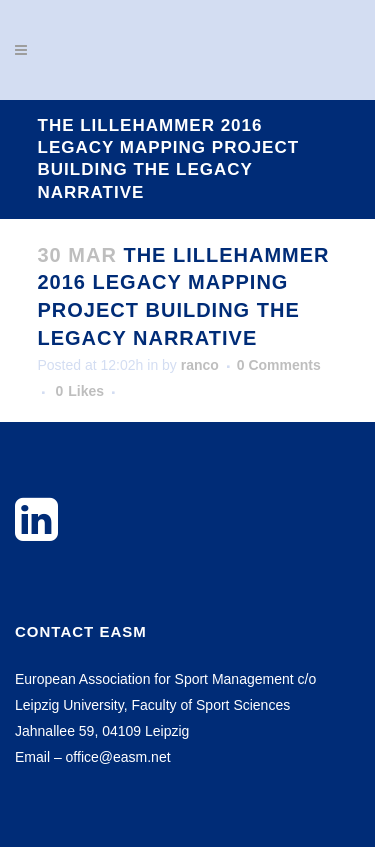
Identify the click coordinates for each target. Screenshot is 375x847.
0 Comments (279, 365)
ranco (200, 365)
